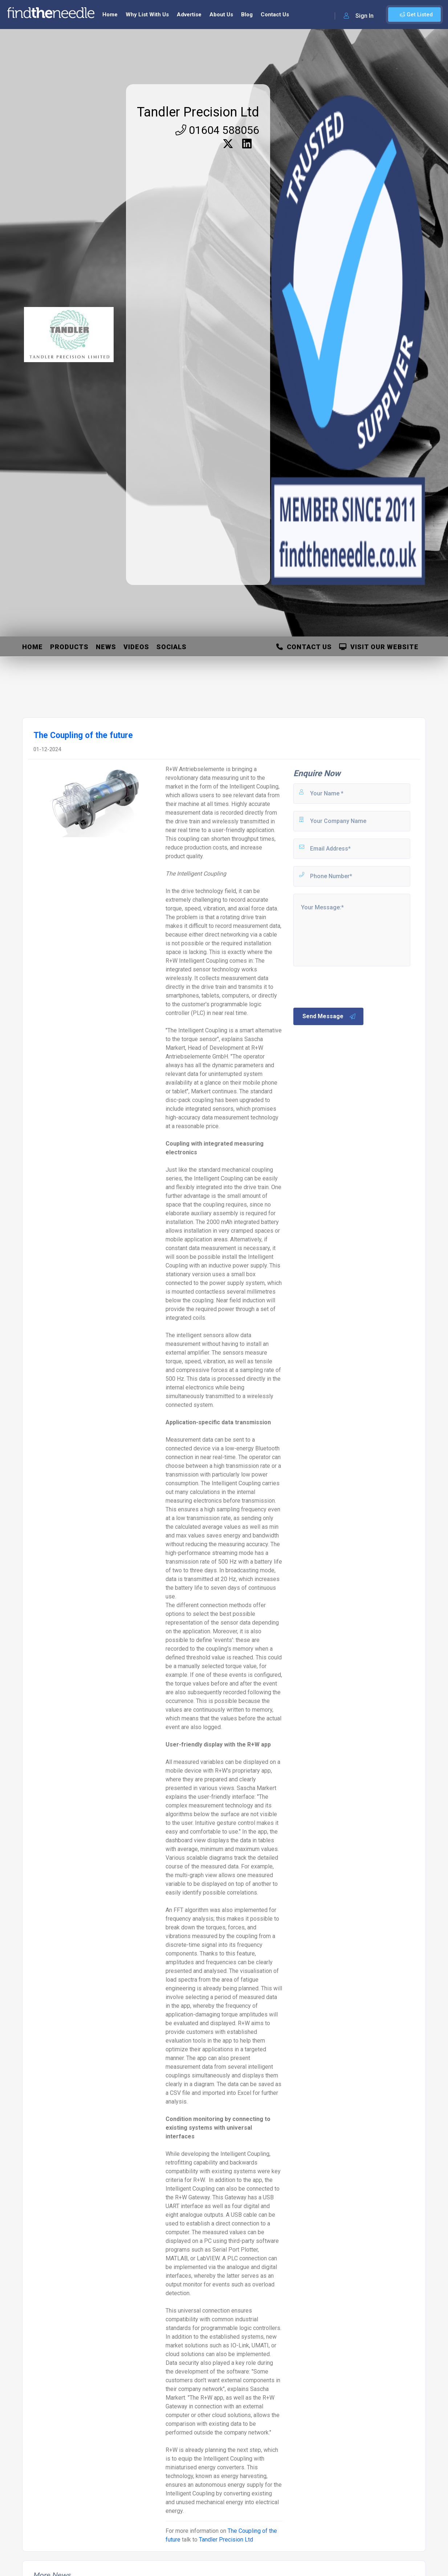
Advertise (189, 14)
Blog (247, 14)
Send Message (329, 1016)
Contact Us (275, 14)
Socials (171, 647)
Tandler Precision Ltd (198, 112)
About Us (221, 14)
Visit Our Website (379, 647)
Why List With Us (147, 14)
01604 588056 (217, 130)
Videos (136, 647)
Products (69, 647)
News (106, 647)
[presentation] (347, 986)
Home (110, 14)
